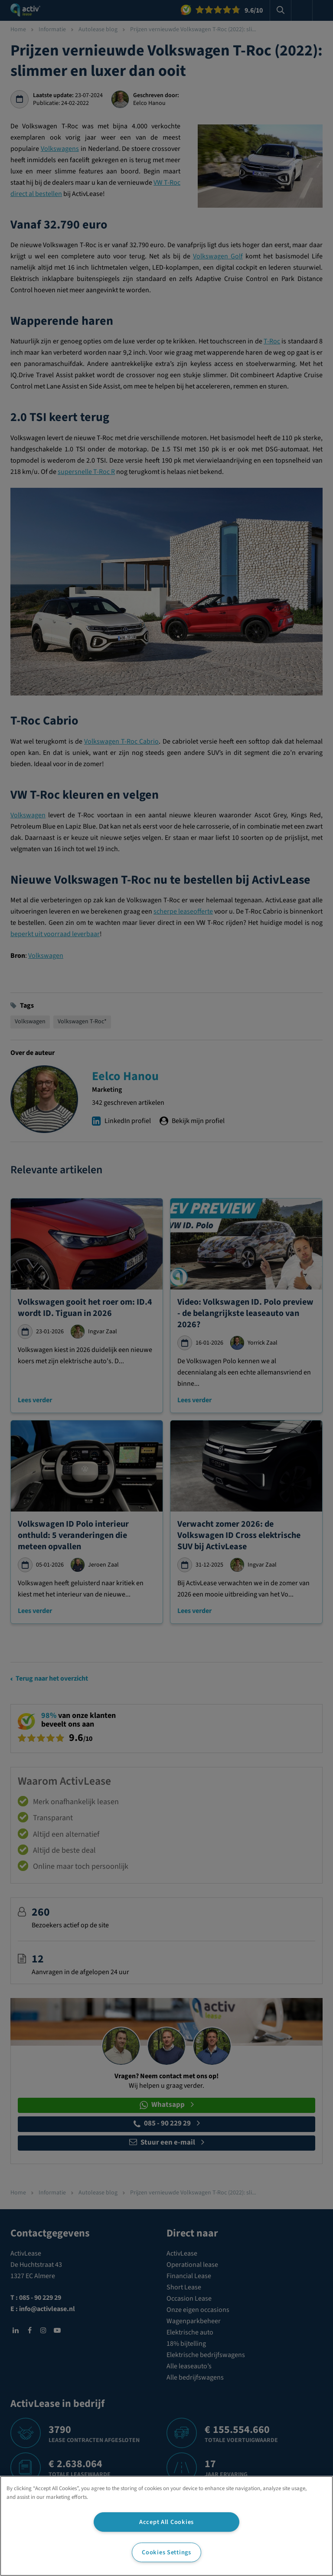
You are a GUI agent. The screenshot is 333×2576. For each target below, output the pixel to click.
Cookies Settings (166, 2552)
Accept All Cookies (166, 2522)
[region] (166, 2526)
